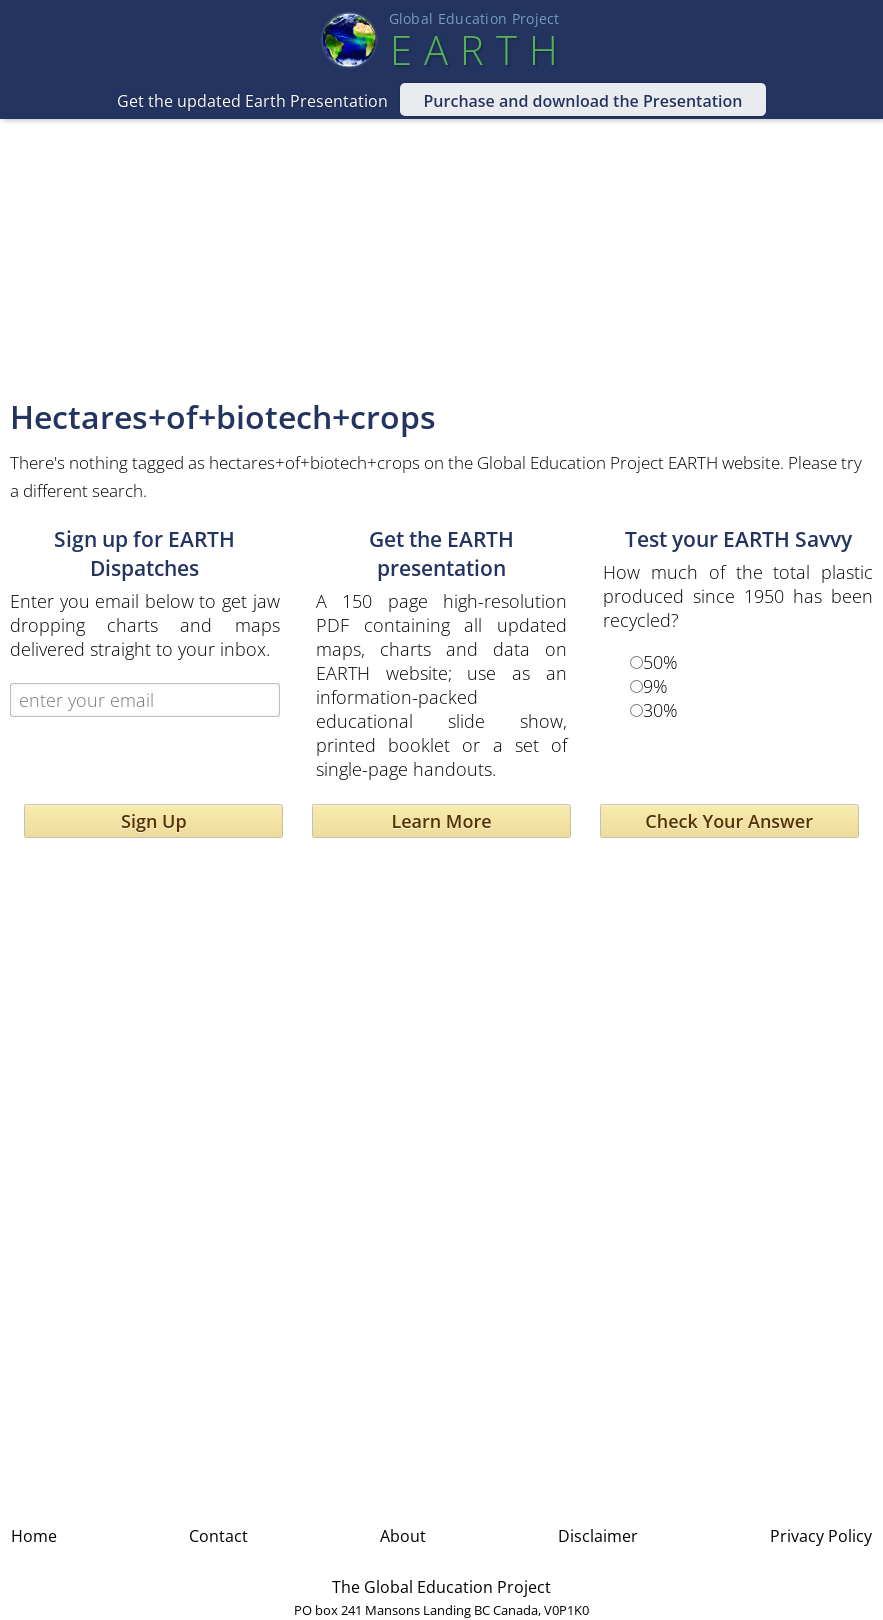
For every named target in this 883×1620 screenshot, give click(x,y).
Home (34, 1536)
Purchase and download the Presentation (583, 101)
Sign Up (154, 821)
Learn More (441, 821)
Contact (218, 1536)
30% (660, 710)
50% (660, 662)
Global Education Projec (474, 18)
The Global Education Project (441, 1587)
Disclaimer (598, 1536)
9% (655, 686)
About (403, 1536)
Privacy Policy (821, 1536)
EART (474, 49)
